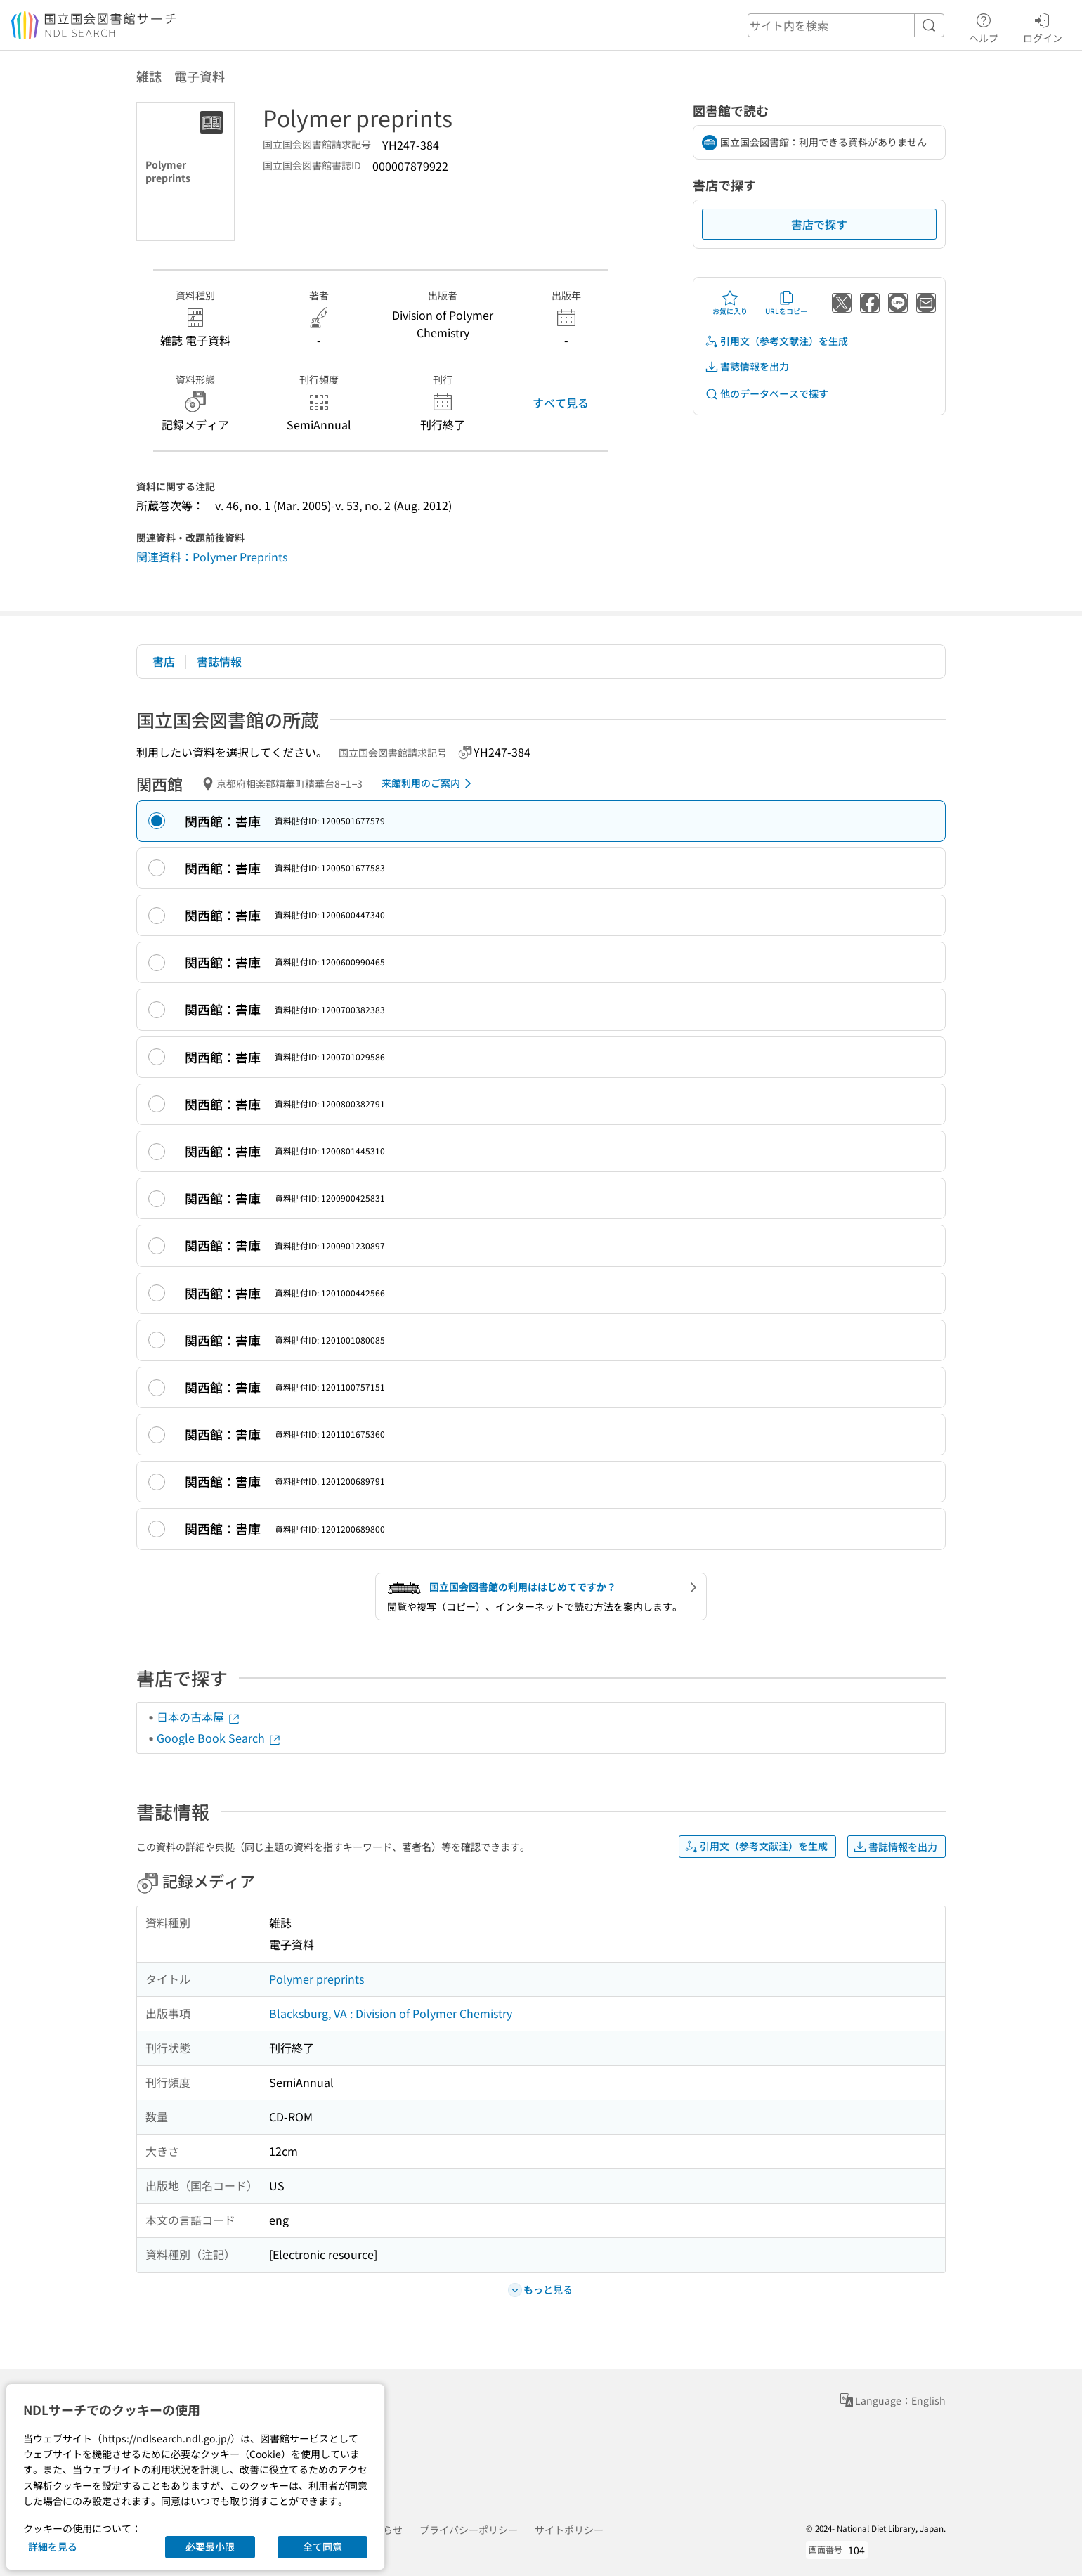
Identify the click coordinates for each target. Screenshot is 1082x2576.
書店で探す (819, 224)
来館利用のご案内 (429, 783)
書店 (163, 661)
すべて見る (561, 402)
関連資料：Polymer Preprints (211, 556)
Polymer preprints (316, 1978)
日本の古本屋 (199, 1716)
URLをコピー (786, 303)
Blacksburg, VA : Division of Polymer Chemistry (390, 2013)
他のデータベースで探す (766, 393)
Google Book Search (219, 1737)
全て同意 (322, 2546)
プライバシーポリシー (468, 2530)
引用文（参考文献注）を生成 (776, 341)
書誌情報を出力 (747, 366)
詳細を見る (52, 2546)
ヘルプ (983, 26)
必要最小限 (210, 2546)
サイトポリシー (569, 2530)
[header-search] (846, 25)
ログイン (1042, 26)
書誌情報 (219, 661)
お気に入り (730, 303)
